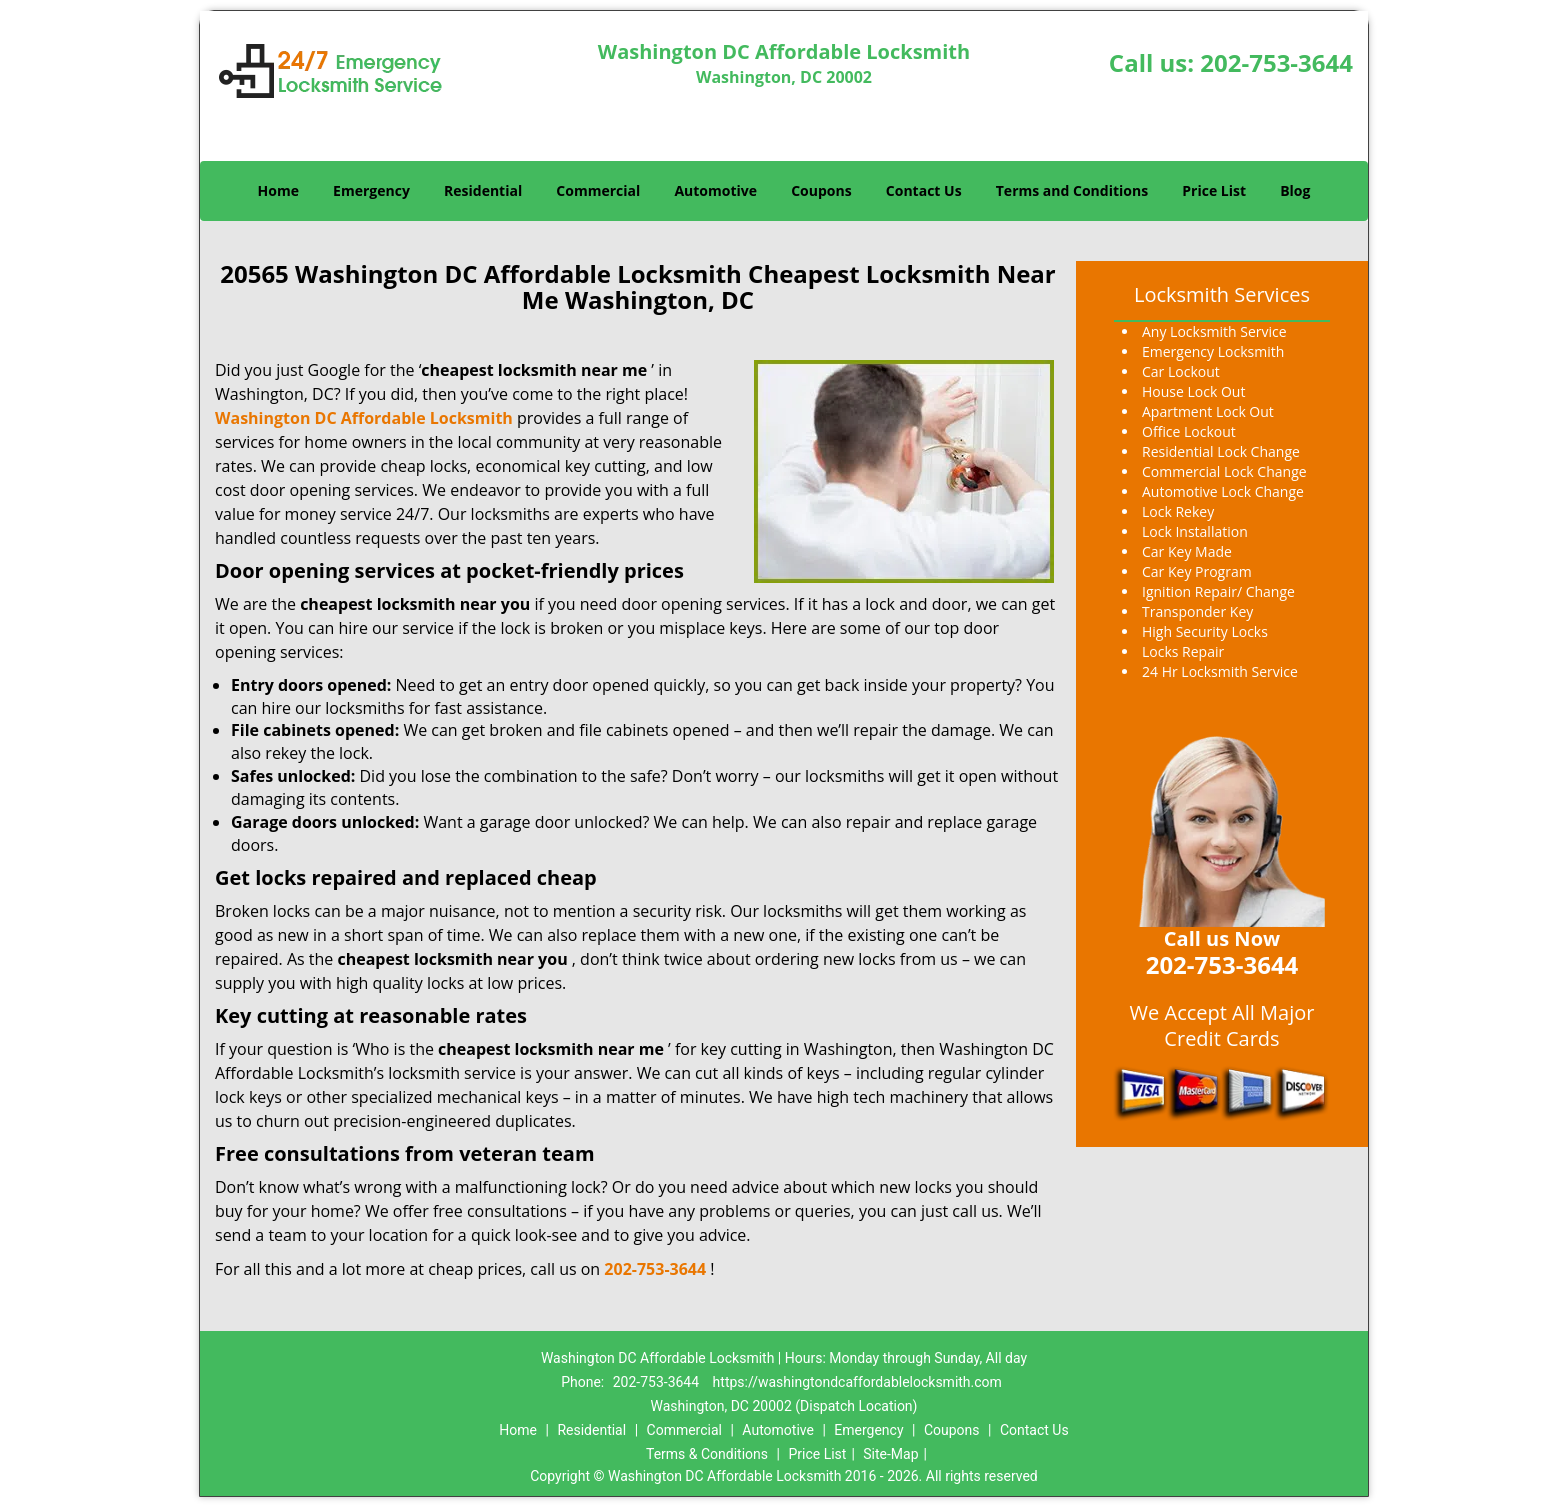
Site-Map (890, 1454)
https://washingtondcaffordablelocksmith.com (857, 1382)
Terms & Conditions (707, 1454)
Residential (483, 190)
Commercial (598, 190)
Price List (1214, 190)
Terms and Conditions (1072, 190)
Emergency (371, 190)
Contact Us (924, 190)
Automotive (715, 190)
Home (278, 190)
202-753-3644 (1276, 62)
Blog (1295, 190)
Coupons (821, 190)
